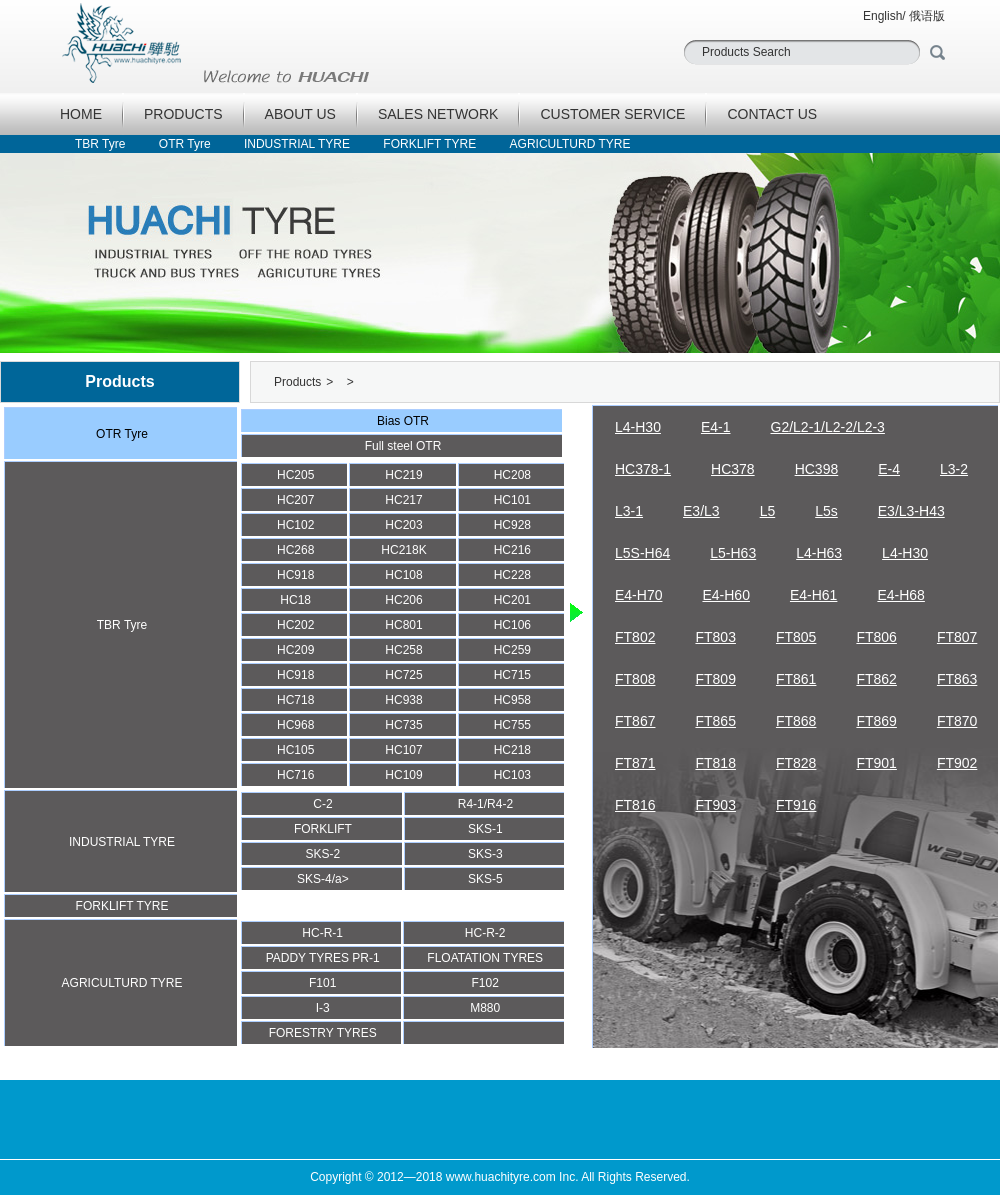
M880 (485, 1008)
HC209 (295, 650)
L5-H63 (733, 553)
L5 (768, 511)
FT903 (715, 805)
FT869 (876, 721)
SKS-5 (485, 879)
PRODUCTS (183, 114)
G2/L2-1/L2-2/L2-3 (828, 427)
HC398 (817, 469)
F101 (322, 983)
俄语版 (927, 16)
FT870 (957, 721)
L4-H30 (638, 427)
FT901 (876, 763)
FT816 (635, 805)
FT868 (796, 721)
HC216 (512, 550)
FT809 (715, 679)
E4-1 (716, 427)
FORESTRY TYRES (323, 1033)
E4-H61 (813, 595)
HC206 (403, 600)
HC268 (295, 550)
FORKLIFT (323, 829)
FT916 (796, 805)
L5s (826, 511)
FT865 (715, 721)
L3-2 (954, 469)
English (882, 16)
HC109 (403, 775)
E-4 (889, 469)
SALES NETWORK (438, 114)
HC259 (512, 650)
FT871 (635, 763)
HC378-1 (643, 469)
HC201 (512, 600)
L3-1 (629, 511)
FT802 (635, 637)
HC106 (512, 625)
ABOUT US (300, 114)
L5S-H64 (642, 553)
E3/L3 (701, 511)
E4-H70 (638, 595)
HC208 (512, 475)
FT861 (796, 679)
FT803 (715, 637)
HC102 (295, 525)
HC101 (512, 500)
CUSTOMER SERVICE (612, 114)
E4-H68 (900, 595)
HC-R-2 (485, 933)
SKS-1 (485, 829)
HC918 (295, 575)
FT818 (715, 763)
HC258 (403, 650)
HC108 (403, 575)
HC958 (512, 700)
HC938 (403, 700)
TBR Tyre (100, 144)
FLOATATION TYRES (485, 958)
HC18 (295, 600)
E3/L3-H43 (911, 511)
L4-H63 (819, 553)
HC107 (403, 750)
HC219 (403, 475)
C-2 (322, 804)
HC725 (403, 675)
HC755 (512, 725)
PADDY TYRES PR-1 (323, 958)
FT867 (635, 721)
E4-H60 (725, 595)
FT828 (796, 763)
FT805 (796, 637)
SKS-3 (485, 854)
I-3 (323, 1008)
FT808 (635, 679)
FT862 (876, 679)
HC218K (403, 550)
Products (297, 382)
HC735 (403, 725)
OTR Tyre (185, 144)
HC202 (295, 625)
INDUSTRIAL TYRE (297, 144)
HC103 (512, 775)
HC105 (295, 750)
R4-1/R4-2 (485, 804)
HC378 (733, 469)
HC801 (403, 625)
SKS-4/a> (323, 879)
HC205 (295, 475)
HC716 (295, 775)
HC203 (403, 525)
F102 (485, 983)
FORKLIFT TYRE (429, 144)
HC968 (295, 725)
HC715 (512, 675)
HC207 (295, 500)
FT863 (957, 679)
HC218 (512, 750)
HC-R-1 (322, 933)
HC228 (512, 575)
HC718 (295, 700)
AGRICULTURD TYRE (570, 144)
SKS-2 (323, 854)
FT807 (957, 637)
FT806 (876, 637)
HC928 (512, 525)
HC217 (403, 500)
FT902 (957, 763)
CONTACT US (772, 114)
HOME (81, 114)
